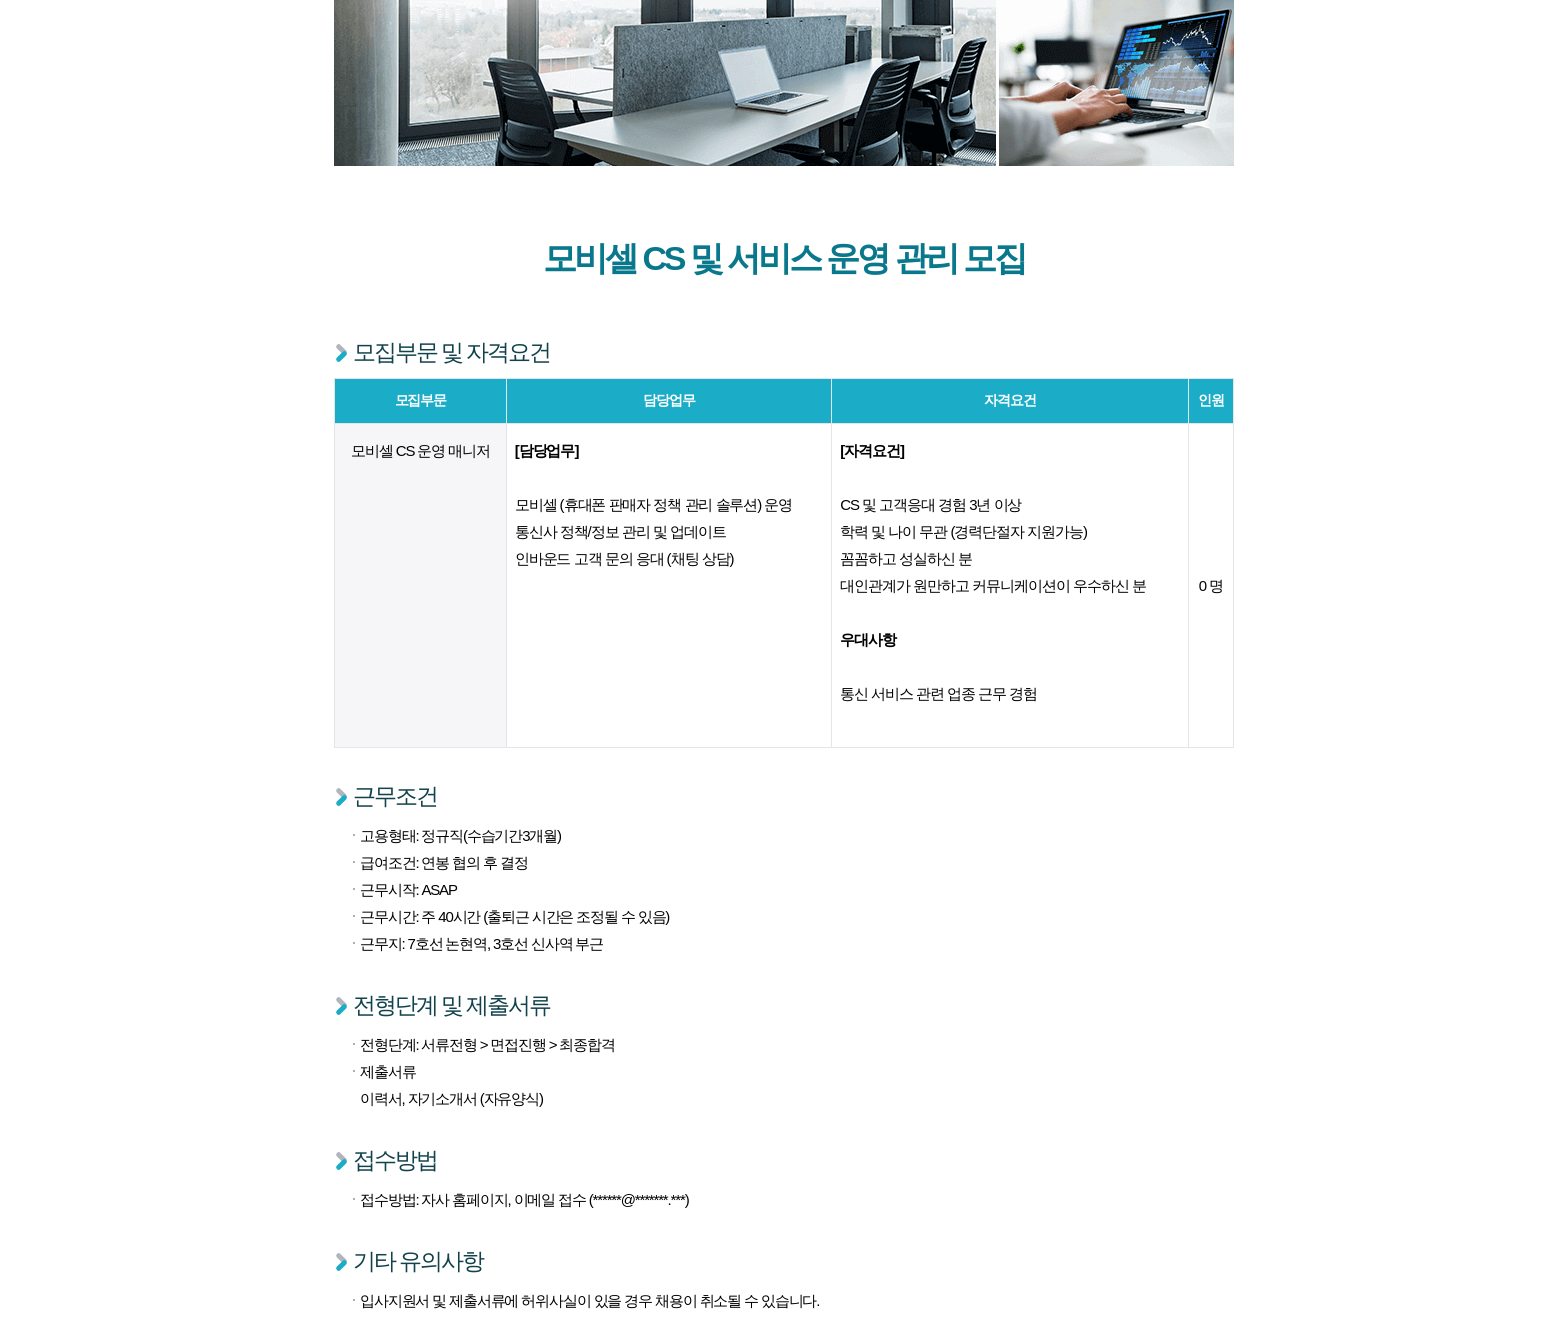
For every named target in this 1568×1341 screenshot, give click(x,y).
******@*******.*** (639, 1199)
